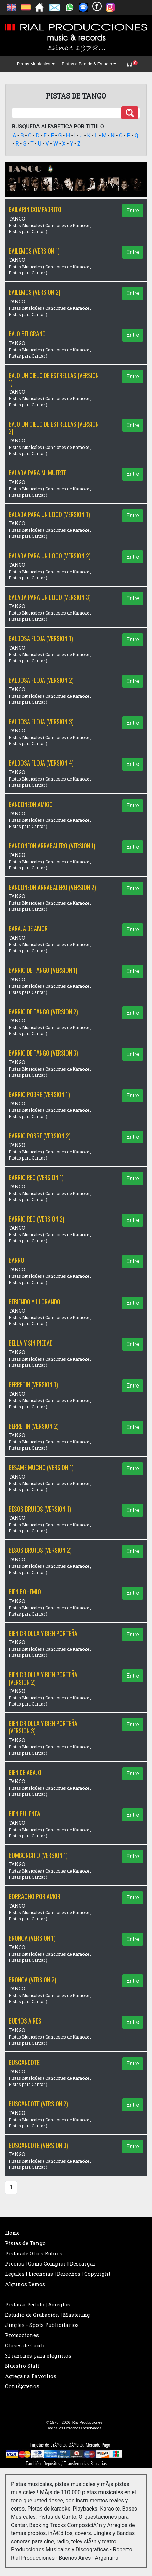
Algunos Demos (25, 2283)
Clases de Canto (25, 2345)
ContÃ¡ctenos (22, 2386)
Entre (132, 210)
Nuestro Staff (22, 2365)
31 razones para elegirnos (38, 2355)
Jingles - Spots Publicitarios (42, 2324)
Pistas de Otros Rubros (33, 2253)
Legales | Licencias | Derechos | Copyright (57, 2273)
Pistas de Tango (25, 2243)
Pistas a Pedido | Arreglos (37, 2304)
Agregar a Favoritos (30, 2376)
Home (12, 2232)
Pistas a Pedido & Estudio (89, 63)
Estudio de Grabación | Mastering (47, 2314)
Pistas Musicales (36, 63)
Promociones (22, 2335)
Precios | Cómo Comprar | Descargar (50, 2263)
